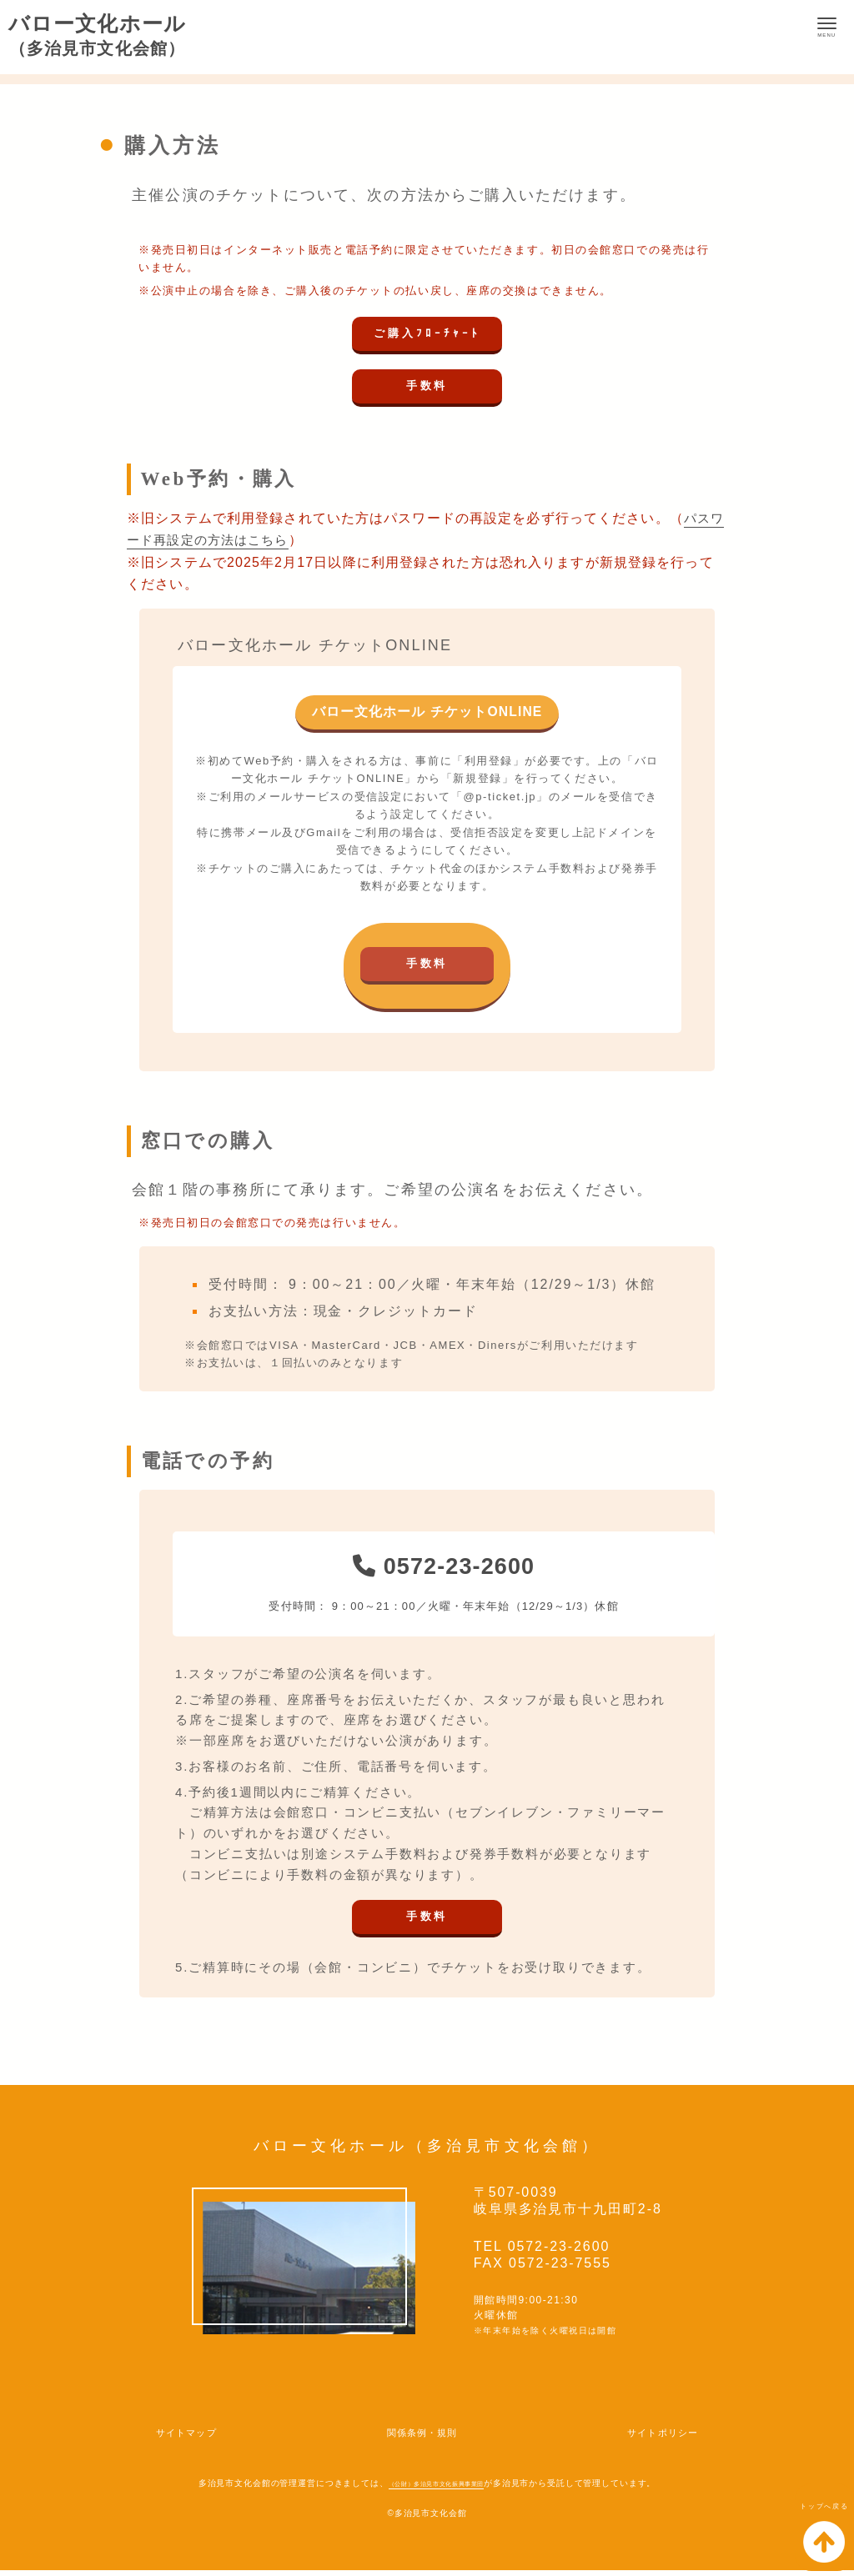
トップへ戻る (808, 2530)
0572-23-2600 (444, 1568)
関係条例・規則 (421, 2436)
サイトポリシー (654, 2436)
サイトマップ (194, 2436)
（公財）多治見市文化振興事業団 (436, 2488)
